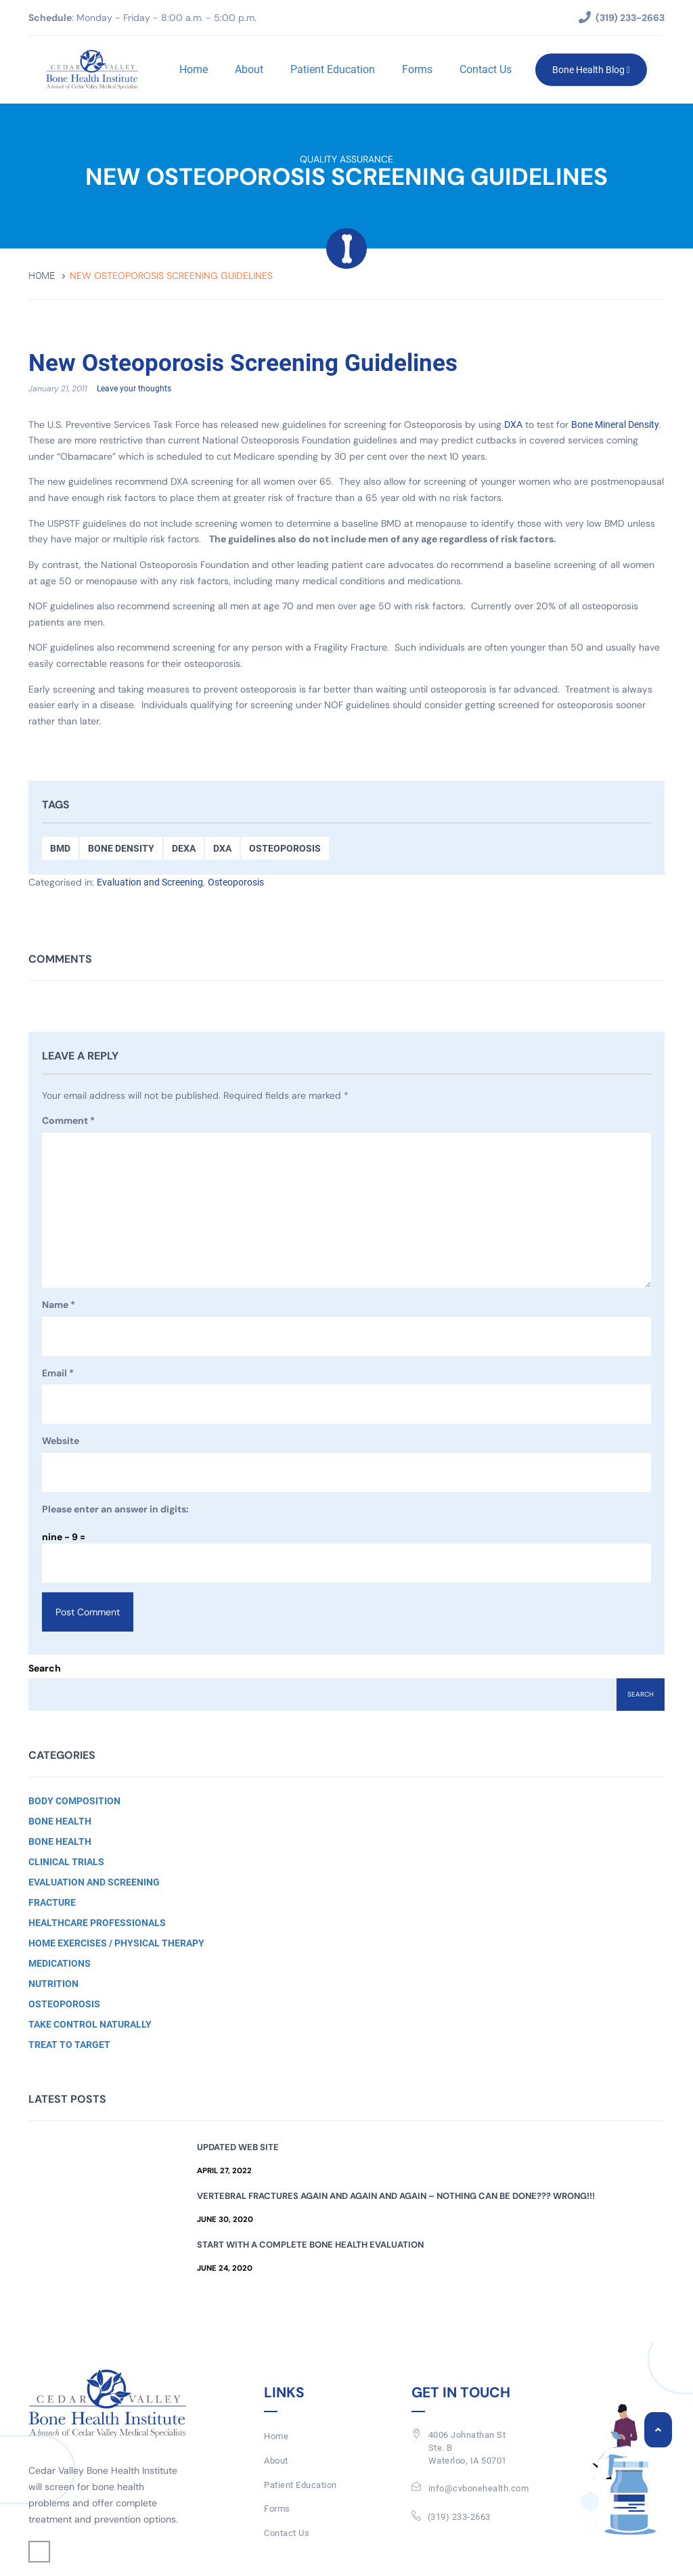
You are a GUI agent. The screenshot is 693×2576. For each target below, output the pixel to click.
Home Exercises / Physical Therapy (116, 1943)
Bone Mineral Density (615, 424)
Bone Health (59, 1821)
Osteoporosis (285, 848)
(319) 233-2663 (459, 2517)
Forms (417, 69)
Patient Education (332, 69)
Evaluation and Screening (150, 882)
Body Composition (74, 1800)
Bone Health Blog (591, 69)
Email (58, 1374)
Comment (68, 1121)
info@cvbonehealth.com (478, 2488)
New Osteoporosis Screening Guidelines (242, 363)
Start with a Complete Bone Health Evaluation (310, 2244)
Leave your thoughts (134, 388)
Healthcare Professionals (97, 1922)
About (249, 69)
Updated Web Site (238, 2147)
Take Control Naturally (90, 2024)
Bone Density (121, 848)
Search (44, 1668)
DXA (513, 424)
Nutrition (53, 1983)
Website (60, 1441)
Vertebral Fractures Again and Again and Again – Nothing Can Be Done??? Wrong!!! (396, 2196)
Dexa (184, 848)
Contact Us (486, 69)
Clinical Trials (66, 1861)
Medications (59, 1963)
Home (193, 69)
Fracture (52, 1902)
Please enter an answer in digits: (115, 1509)
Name (58, 1305)
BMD (60, 848)
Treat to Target (69, 2044)
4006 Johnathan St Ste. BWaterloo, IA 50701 (467, 2447)
